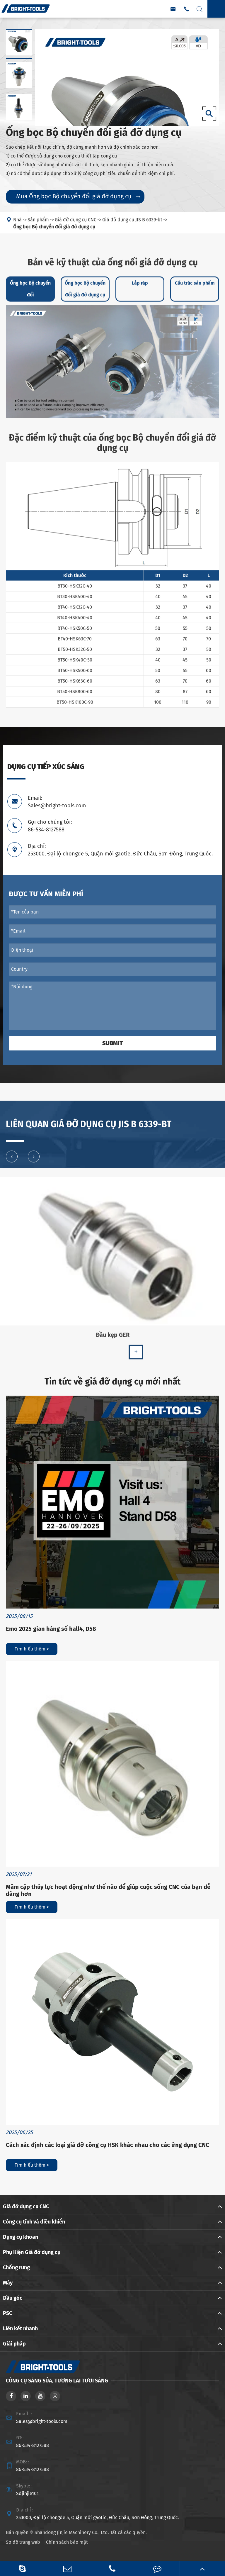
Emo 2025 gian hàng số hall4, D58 (51, 1628)
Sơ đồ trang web (23, 2542)
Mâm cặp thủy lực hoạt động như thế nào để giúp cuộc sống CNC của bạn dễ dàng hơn (108, 1890)
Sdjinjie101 (27, 2493)
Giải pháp (14, 2344)
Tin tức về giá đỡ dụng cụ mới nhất (113, 1382)
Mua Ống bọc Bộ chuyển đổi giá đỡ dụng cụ (78, 196)
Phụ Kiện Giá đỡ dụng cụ (31, 2252)
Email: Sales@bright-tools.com (57, 802)
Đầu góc (12, 2298)
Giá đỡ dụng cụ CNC (26, 2206)
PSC (7, 2313)
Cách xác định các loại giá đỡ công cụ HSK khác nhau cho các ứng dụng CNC (107, 2144)
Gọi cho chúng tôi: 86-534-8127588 (50, 826)
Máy (8, 2283)
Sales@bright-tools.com (41, 2421)
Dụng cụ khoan (20, 2237)
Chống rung (16, 2267)
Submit (112, 1043)
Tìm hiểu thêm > (32, 1649)
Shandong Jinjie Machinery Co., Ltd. (72, 2532)
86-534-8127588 (32, 2445)
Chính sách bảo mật (67, 2542)
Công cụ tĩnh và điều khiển (34, 2222)
